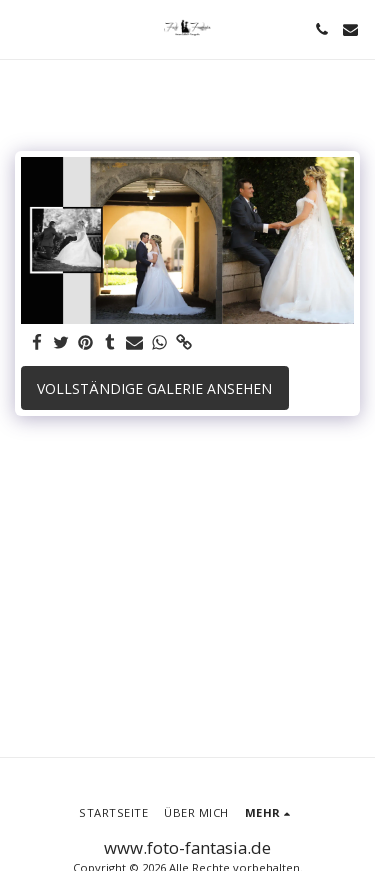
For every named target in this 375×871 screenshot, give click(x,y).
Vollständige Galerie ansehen (154, 388)
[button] (22, 28)
